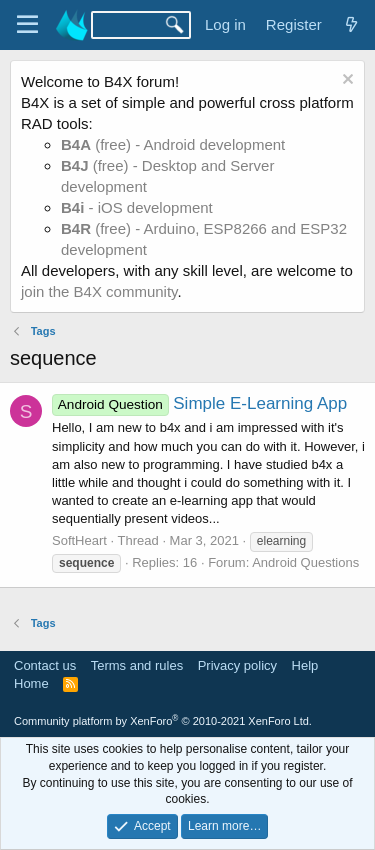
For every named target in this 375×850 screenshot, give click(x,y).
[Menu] (27, 25)
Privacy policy (237, 665)
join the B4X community (99, 291)
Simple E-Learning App (199, 403)
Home (31, 683)
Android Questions (305, 562)
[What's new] (351, 24)
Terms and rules (137, 665)
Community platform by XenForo (163, 721)
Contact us (45, 665)
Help (305, 665)
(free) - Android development (173, 144)
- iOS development (137, 207)
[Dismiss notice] (345, 81)
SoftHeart (79, 540)
